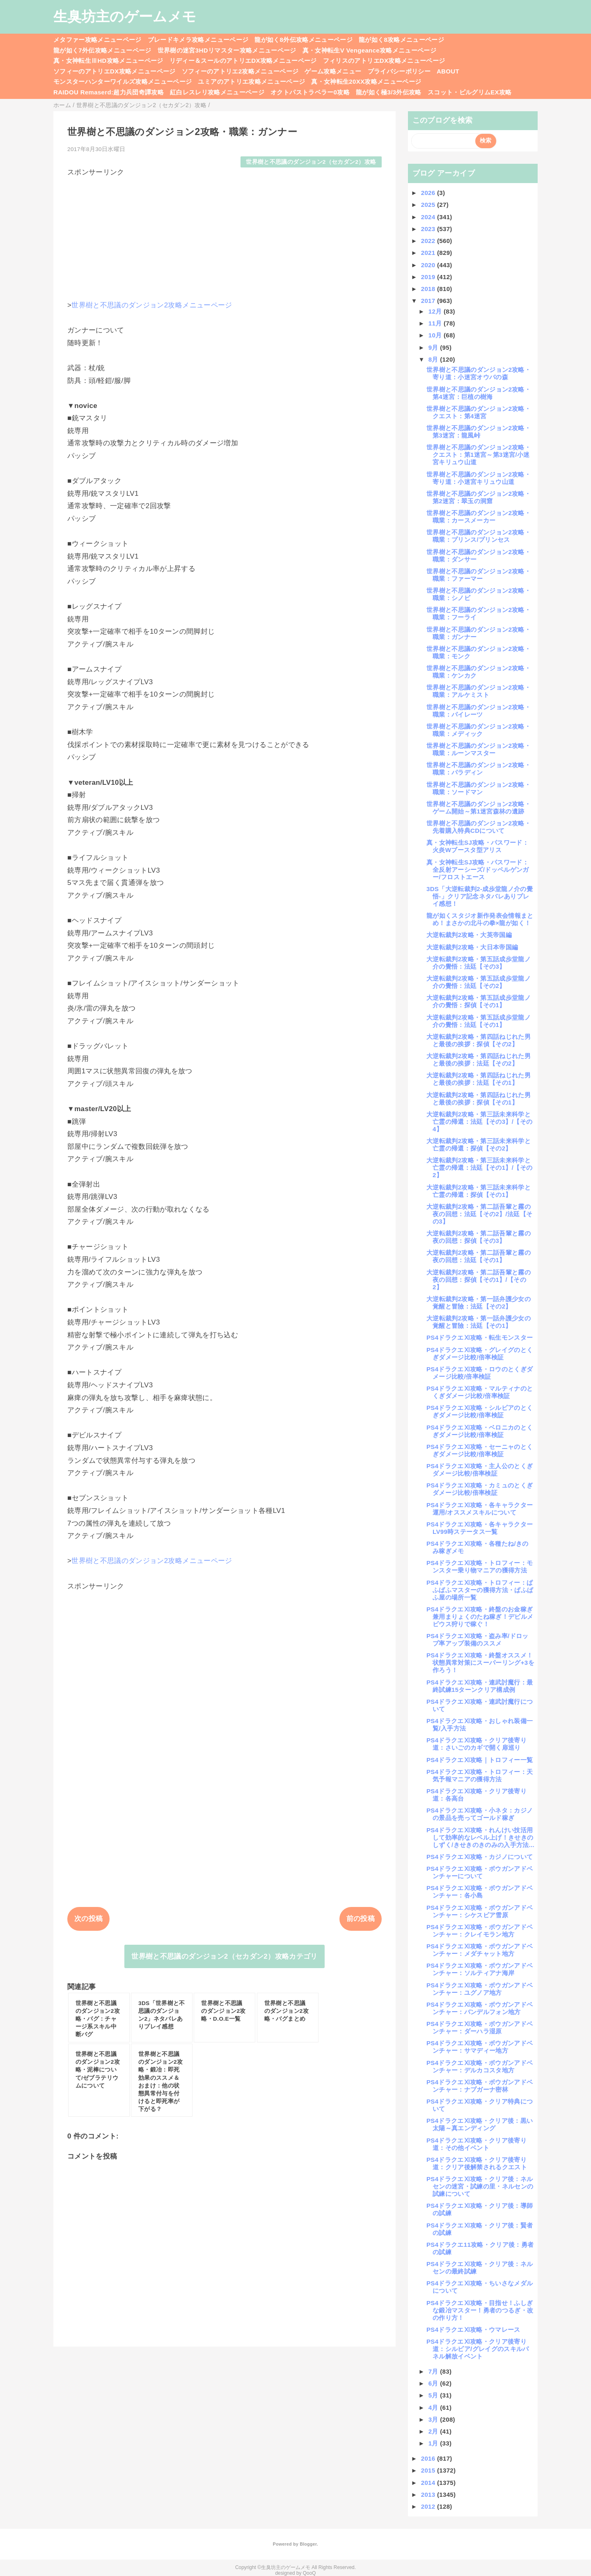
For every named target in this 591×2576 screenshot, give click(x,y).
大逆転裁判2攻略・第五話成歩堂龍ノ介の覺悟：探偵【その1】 (478, 1001)
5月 (434, 2395)
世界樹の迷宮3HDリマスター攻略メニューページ (227, 50)
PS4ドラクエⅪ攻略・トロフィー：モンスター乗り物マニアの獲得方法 (479, 1566)
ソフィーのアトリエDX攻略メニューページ (114, 71)
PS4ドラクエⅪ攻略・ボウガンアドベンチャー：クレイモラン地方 (479, 1930)
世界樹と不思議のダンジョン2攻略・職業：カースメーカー (478, 516)
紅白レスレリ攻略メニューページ (217, 92)
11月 (436, 323)
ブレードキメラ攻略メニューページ (198, 39)
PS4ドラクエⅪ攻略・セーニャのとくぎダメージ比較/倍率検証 (479, 1450)
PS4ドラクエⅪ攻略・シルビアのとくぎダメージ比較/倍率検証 (479, 1411)
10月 (436, 335)
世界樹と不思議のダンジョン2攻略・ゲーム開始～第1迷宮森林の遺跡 (478, 807)
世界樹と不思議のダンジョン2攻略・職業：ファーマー (478, 575)
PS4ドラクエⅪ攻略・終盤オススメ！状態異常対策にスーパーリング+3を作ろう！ (480, 1662)
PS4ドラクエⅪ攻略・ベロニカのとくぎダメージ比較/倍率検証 (479, 1431)
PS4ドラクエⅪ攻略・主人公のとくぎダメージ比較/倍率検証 (479, 1469)
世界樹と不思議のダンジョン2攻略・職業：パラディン (478, 768)
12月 (436, 311)
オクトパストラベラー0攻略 (310, 92)
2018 (429, 288)
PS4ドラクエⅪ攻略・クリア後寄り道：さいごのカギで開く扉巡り (476, 1744)
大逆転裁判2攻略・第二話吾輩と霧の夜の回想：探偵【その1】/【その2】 (478, 1279)
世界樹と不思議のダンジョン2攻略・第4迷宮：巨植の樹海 (478, 393)
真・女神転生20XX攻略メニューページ (366, 81)
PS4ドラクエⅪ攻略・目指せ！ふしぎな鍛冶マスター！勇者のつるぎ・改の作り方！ (479, 2310)
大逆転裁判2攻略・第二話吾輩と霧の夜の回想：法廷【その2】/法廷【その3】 (479, 1214)
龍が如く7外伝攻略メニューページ (102, 50)
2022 (429, 240)
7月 (434, 2371)
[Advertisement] (224, 234)
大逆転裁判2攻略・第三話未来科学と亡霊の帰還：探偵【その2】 (478, 1144)
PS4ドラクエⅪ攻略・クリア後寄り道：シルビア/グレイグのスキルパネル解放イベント (477, 2349)
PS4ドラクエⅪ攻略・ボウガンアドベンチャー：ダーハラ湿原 (479, 2027)
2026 (429, 192)
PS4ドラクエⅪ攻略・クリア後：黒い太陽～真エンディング (479, 2124)
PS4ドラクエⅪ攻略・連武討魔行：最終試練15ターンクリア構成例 (479, 1686)
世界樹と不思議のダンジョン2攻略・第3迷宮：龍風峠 (478, 431)
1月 (434, 2443)
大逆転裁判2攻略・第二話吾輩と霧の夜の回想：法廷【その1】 (478, 1256)
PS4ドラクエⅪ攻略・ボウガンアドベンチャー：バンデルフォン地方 (479, 2008)
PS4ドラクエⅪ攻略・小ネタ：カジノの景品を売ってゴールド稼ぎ (479, 1814)
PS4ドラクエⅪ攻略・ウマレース (473, 2329)
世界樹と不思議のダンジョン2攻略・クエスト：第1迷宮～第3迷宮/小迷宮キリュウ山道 (478, 454)
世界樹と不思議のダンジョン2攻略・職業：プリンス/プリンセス (478, 536)
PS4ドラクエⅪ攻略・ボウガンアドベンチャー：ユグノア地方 (479, 1989)
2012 (429, 2506)
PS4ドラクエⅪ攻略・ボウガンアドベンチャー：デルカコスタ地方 (479, 2066)
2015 (429, 2470)
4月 (434, 2407)
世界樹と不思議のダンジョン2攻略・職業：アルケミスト (478, 691)
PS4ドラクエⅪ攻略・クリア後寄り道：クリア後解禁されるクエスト (476, 2163)
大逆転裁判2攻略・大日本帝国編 (472, 947)
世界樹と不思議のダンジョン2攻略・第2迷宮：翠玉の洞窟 (478, 497)
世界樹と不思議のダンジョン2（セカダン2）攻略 (311, 162)
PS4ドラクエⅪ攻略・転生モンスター (479, 1337)
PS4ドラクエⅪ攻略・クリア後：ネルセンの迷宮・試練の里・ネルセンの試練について (479, 2186)
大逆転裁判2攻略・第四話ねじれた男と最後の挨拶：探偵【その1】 (478, 1098)
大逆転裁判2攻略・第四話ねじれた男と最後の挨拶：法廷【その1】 (478, 1079)
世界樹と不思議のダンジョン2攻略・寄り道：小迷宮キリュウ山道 (478, 478)
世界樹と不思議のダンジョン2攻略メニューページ (151, 305)
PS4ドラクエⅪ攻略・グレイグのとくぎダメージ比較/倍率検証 (479, 1353)
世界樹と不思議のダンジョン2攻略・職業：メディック (478, 730)
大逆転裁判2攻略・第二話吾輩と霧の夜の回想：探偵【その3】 (478, 1237)
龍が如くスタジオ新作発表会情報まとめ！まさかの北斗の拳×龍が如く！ (480, 919)
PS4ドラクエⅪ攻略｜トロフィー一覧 (479, 1759)
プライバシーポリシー (399, 71)
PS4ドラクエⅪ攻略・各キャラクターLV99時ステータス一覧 (479, 1528)
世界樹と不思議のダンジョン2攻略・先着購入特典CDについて (478, 827)
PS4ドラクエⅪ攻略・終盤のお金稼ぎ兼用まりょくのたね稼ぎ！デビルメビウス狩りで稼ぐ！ (479, 1616)
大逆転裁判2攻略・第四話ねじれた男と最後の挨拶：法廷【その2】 (478, 1059)
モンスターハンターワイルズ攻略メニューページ (122, 81)
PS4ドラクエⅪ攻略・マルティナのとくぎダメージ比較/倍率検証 (479, 1392)
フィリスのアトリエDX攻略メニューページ (384, 60)
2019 (429, 276)
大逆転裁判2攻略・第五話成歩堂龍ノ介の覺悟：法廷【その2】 (478, 982)
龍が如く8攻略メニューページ (401, 39)
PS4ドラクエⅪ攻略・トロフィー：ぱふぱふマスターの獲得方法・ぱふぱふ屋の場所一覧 (479, 1590)
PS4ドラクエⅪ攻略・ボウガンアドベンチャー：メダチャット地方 (479, 1950)
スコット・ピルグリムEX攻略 (470, 92)
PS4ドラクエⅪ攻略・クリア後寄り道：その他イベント (476, 2144)
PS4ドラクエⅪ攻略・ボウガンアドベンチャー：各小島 (479, 1891)
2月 (434, 2431)
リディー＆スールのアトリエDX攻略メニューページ (243, 60)
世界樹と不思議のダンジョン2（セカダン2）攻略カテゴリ (224, 1956)
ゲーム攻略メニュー (333, 71)
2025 (429, 204)
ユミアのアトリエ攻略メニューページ (251, 81)
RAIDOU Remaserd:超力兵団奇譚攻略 (108, 92)
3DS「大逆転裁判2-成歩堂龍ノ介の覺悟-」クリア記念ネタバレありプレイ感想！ (479, 896)
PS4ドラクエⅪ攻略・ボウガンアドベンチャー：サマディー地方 (479, 2047)
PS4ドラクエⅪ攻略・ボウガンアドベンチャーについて (479, 1872)
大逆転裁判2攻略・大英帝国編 (469, 934)
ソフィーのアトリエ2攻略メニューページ (240, 71)
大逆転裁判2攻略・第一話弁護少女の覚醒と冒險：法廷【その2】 (478, 1302)
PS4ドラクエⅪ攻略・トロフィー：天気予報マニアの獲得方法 (479, 1775)
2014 (429, 2482)
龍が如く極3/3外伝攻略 (388, 92)
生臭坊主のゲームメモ (124, 16)
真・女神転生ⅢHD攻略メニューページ (108, 60)
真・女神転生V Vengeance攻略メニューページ (369, 50)
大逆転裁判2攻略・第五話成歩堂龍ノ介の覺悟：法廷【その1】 (478, 1021)
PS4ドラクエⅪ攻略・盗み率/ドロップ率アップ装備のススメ (477, 1639)
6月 (434, 2383)
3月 (434, 2419)
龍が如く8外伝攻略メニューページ (303, 39)
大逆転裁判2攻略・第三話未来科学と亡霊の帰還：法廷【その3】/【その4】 (479, 1121)
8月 (434, 359)
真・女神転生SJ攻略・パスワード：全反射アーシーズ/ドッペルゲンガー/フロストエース (477, 869)
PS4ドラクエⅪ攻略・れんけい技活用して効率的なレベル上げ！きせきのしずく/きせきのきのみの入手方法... (480, 1837)
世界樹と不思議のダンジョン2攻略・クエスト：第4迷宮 (478, 412)
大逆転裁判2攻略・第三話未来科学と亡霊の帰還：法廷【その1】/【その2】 (479, 1167)
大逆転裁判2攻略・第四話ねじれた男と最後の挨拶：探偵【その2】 (478, 1040)
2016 (429, 2458)
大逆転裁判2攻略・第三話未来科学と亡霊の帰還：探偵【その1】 (478, 1191)
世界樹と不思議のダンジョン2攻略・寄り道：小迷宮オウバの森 (478, 373)
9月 (434, 347)
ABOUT (448, 71)
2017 (429, 300)
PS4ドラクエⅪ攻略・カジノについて (479, 1856)
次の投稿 (88, 1919)
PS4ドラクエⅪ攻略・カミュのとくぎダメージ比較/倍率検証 (479, 1489)
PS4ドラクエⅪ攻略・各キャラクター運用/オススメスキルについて (479, 1508)
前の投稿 (360, 1919)
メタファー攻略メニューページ (97, 39)
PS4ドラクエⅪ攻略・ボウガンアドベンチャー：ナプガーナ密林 (479, 2086)
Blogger (308, 2544)
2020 (429, 264)
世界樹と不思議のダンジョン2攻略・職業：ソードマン (478, 788)
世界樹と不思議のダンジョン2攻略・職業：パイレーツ (478, 711)
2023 (429, 228)
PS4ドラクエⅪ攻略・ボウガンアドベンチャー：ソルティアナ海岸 (479, 1969)
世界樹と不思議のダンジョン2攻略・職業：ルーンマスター (478, 749)
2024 (429, 216)
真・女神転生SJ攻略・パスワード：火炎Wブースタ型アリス (477, 846)
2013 (429, 2494)
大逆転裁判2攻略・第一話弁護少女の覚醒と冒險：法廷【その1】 (478, 1322)
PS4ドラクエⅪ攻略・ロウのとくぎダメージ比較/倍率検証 (479, 1373)
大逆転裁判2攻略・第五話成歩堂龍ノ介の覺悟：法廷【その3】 (478, 963)
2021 (429, 252)
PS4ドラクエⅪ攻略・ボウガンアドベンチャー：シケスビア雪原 (479, 1911)
